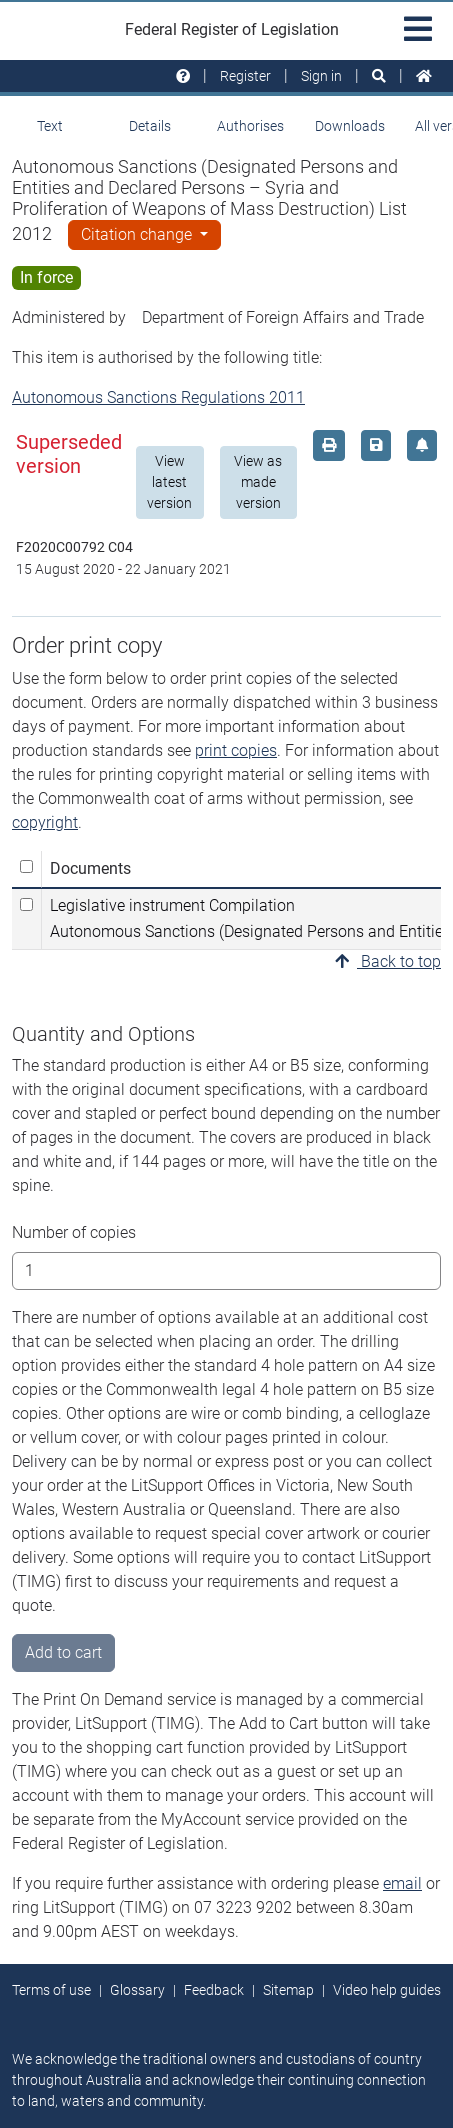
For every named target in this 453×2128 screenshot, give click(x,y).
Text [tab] (50, 126)
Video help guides (387, 1990)
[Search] (379, 76)
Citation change (138, 234)
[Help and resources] (183, 76)
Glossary (137, 1990)
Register (245, 76)
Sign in (321, 76)
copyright (45, 822)
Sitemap (288, 1990)
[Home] (424, 76)
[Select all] (26, 866)
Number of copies (74, 1232)
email (402, 1883)
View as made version (258, 482)
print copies (236, 750)
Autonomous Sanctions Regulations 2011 (158, 397)
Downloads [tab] (350, 126)
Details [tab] (150, 126)
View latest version (169, 482)
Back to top (388, 961)
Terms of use (51, 1990)
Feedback (214, 1990)
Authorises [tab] (250, 126)
